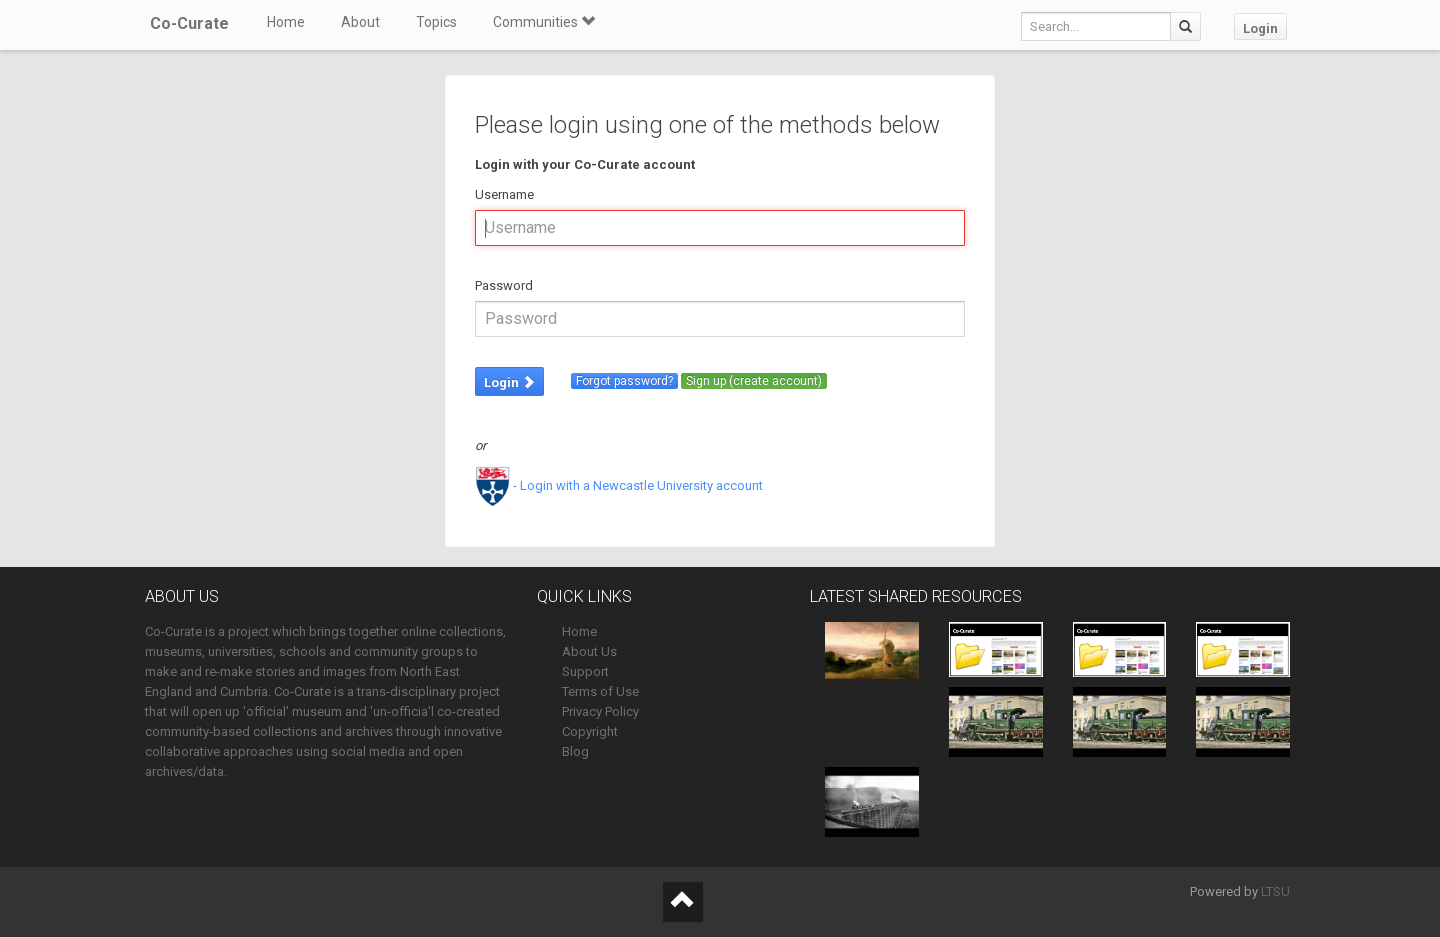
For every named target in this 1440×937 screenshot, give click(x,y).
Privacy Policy (600, 711)
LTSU (1275, 891)
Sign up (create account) (754, 381)
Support (585, 671)
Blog (575, 751)
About (360, 22)
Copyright (590, 731)
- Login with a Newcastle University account (619, 485)
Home (286, 22)
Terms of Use (600, 691)
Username (504, 194)
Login (1260, 28)
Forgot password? (624, 381)
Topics (436, 22)
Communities (544, 22)
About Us (589, 651)
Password (504, 285)
